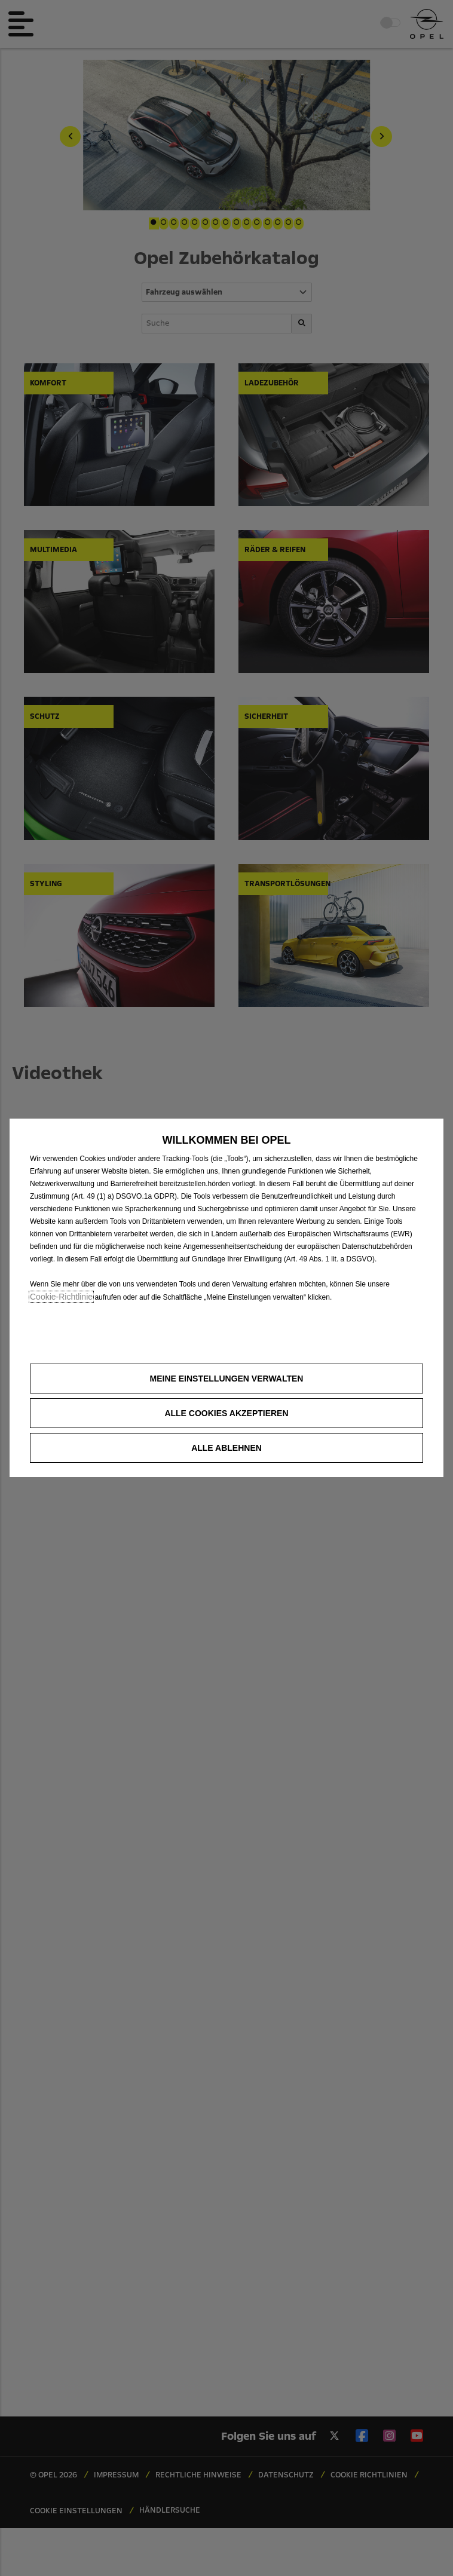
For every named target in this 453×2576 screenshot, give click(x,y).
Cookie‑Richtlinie (61, 1296)
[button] (226, 1378)
